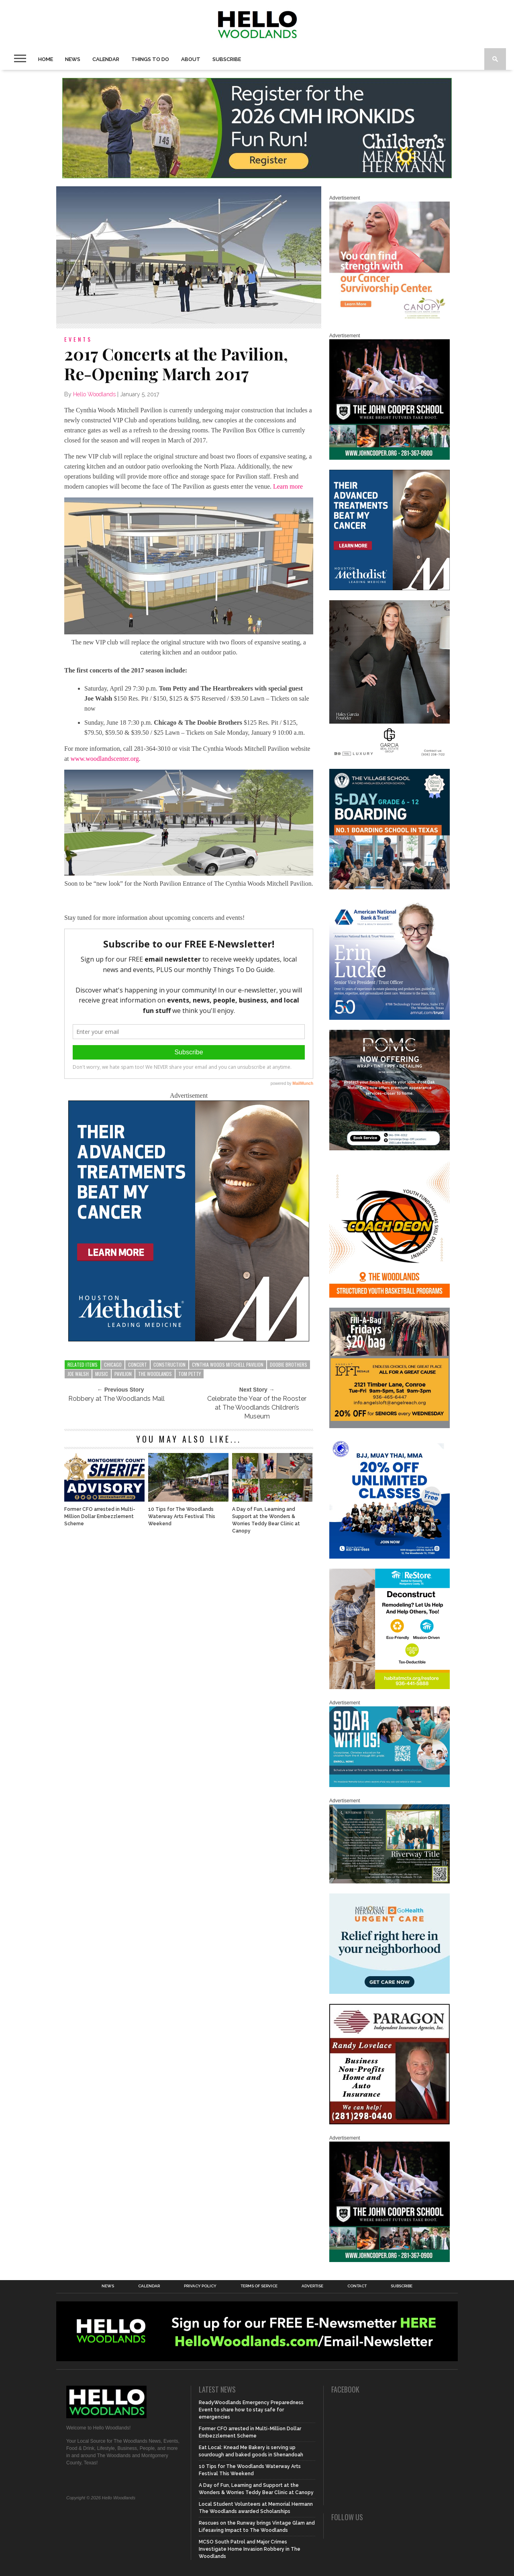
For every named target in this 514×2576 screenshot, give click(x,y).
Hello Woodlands (94, 394)
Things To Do (150, 59)
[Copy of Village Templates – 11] (389, 888)
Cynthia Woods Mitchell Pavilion (227, 1364)
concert (137, 1364)
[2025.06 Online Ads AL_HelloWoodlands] (389, 1426)
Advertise (312, 2286)
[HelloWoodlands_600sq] (389, 458)
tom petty (189, 1373)
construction (169, 1364)
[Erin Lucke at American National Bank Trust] (389, 1018)
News (72, 59)
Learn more (288, 486)
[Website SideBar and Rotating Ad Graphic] (389, 1296)
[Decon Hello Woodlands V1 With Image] (389, 1687)
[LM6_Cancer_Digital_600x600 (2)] (188, 1339)
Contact (357, 2286)
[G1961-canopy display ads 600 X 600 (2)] (389, 320)
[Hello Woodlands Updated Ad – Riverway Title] (389, 1882)
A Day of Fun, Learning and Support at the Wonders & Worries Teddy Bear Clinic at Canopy (266, 1520)
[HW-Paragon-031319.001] (389, 2123)
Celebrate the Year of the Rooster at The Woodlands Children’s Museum (256, 1407)
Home (45, 59)
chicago (113, 1364)
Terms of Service (259, 2286)
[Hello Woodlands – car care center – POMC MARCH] (389, 1148)
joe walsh (78, 1373)
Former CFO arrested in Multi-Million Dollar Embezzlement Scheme (99, 1516)
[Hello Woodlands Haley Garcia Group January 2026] (389, 757)
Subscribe (226, 59)
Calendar (105, 59)
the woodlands (155, 1373)
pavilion (123, 1373)
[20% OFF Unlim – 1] (389, 1557)
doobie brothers (288, 1364)
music (101, 1373)
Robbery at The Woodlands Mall (116, 1398)
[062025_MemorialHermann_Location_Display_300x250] (389, 1992)
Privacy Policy (200, 2286)
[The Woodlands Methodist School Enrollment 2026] (389, 1785)
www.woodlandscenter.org (105, 758)
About (190, 59)
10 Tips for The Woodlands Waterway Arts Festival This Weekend (181, 1516)
